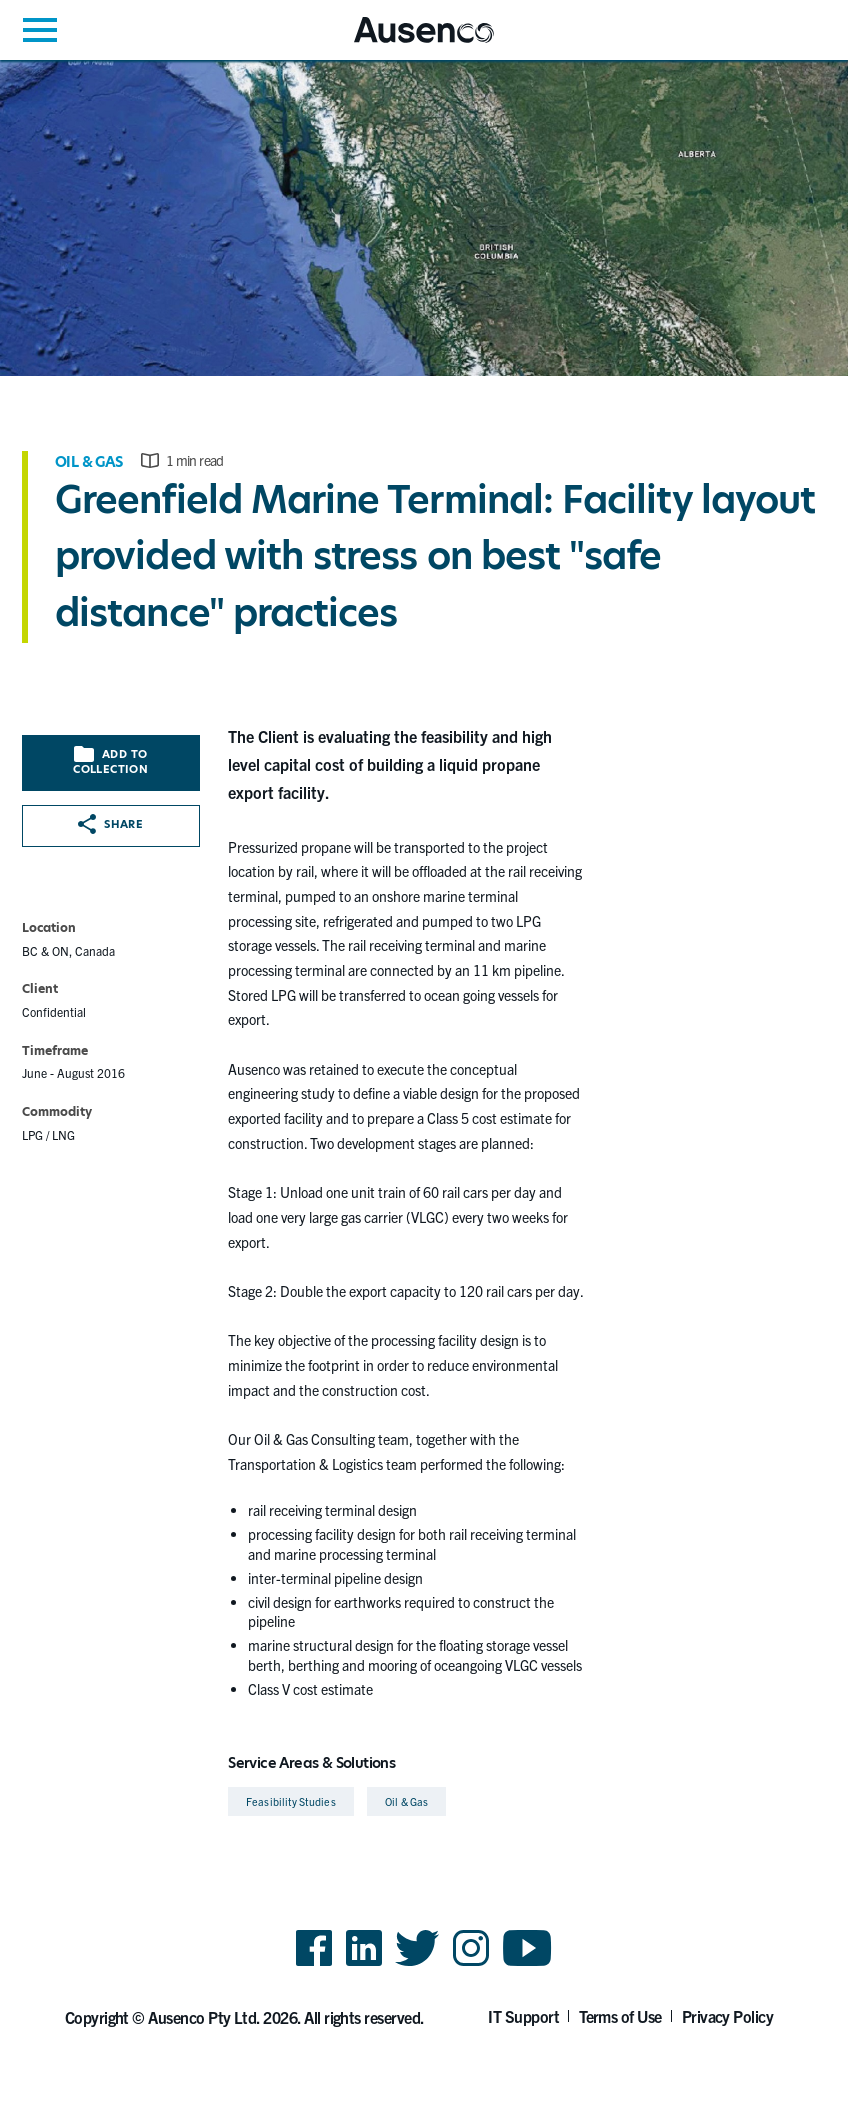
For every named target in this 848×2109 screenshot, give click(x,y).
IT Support (523, 2016)
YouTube (527, 1964)
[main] (424, 941)
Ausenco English (403, 42)
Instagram (471, 1964)
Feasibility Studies (290, 1801)
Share (110, 824)
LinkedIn (364, 1964)
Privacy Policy (728, 2016)
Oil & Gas (89, 462)
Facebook (314, 1964)
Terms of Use (620, 2016)
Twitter (417, 1964)
